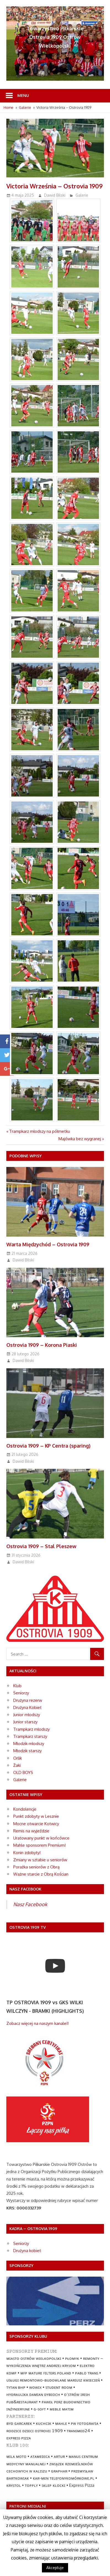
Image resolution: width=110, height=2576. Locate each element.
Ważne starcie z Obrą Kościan (40, 1874)
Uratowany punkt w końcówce (41, 1838)
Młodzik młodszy (28, 1743)
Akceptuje (55, 2567)
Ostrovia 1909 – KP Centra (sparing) (48, 1446)
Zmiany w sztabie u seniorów (40, 1859)
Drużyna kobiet (27, 2250)
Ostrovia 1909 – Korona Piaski (41, 1345)
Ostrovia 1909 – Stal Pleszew (41, 1546)
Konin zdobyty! (27, 1852)
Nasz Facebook (30, 1904)
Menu (23, 95)
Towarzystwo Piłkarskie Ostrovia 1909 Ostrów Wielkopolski (55, 37)
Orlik (17, 1758)
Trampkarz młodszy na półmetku (39, 1131)
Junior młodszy (26, 1714)
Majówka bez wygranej (79, 1138)
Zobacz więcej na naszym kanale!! (37, 2023)
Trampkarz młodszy (31, 1729)
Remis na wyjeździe (31, 1830)
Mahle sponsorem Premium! (39, 1845)
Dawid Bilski (54, 195)
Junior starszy (25, 1721)
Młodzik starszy (27, 1750)
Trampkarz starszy (30, 1736)
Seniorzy (21, 1692)
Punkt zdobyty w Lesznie (36, 1816)
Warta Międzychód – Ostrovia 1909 (47, 1244)
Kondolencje (24, 1809)
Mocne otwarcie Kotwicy (36, 1823)
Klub (17, 1685)
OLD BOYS (23, 1772)
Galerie (82, 195)
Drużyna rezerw (27, 1700)
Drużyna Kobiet (27, 1707)
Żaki (17, 1765)
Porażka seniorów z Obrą (36, 1867)
